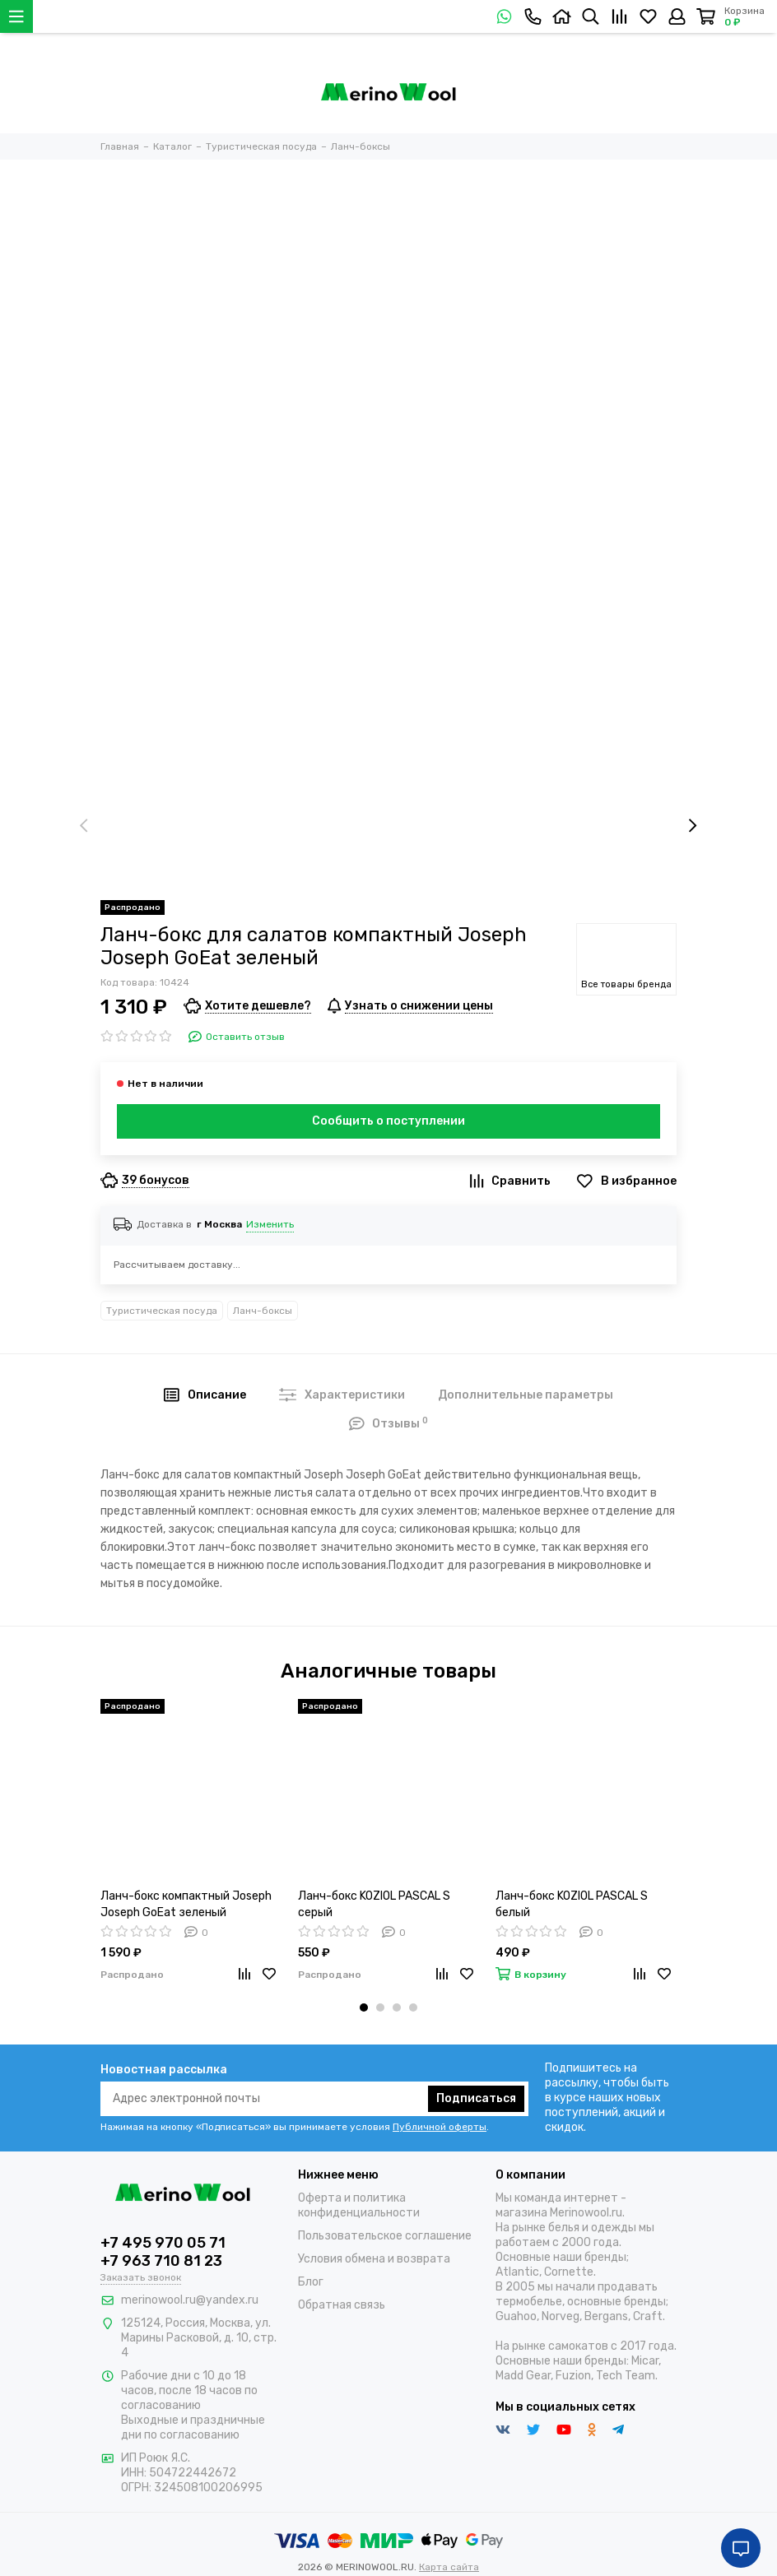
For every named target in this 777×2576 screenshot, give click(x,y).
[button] (364, 2007)
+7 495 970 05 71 (163, 2243)
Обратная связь (341, 2305)
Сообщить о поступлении (388, 1121)
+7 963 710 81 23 (161, 2261)
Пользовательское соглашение (385, 2236)
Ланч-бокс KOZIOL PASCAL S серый (374, 1904)
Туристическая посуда (161, 1310)
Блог (310, 2282)
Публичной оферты (439, 2127)
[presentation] (83, 826)
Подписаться (476, 2098)
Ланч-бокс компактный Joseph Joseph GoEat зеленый (186, 1904)
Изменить (270, 1224)
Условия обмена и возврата (374, 2259)
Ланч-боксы (262, 1310)
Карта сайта (449, 2567)
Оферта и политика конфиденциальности (359, 2205)
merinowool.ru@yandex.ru (189, 2300)
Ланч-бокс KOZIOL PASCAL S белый (572, 1904)
